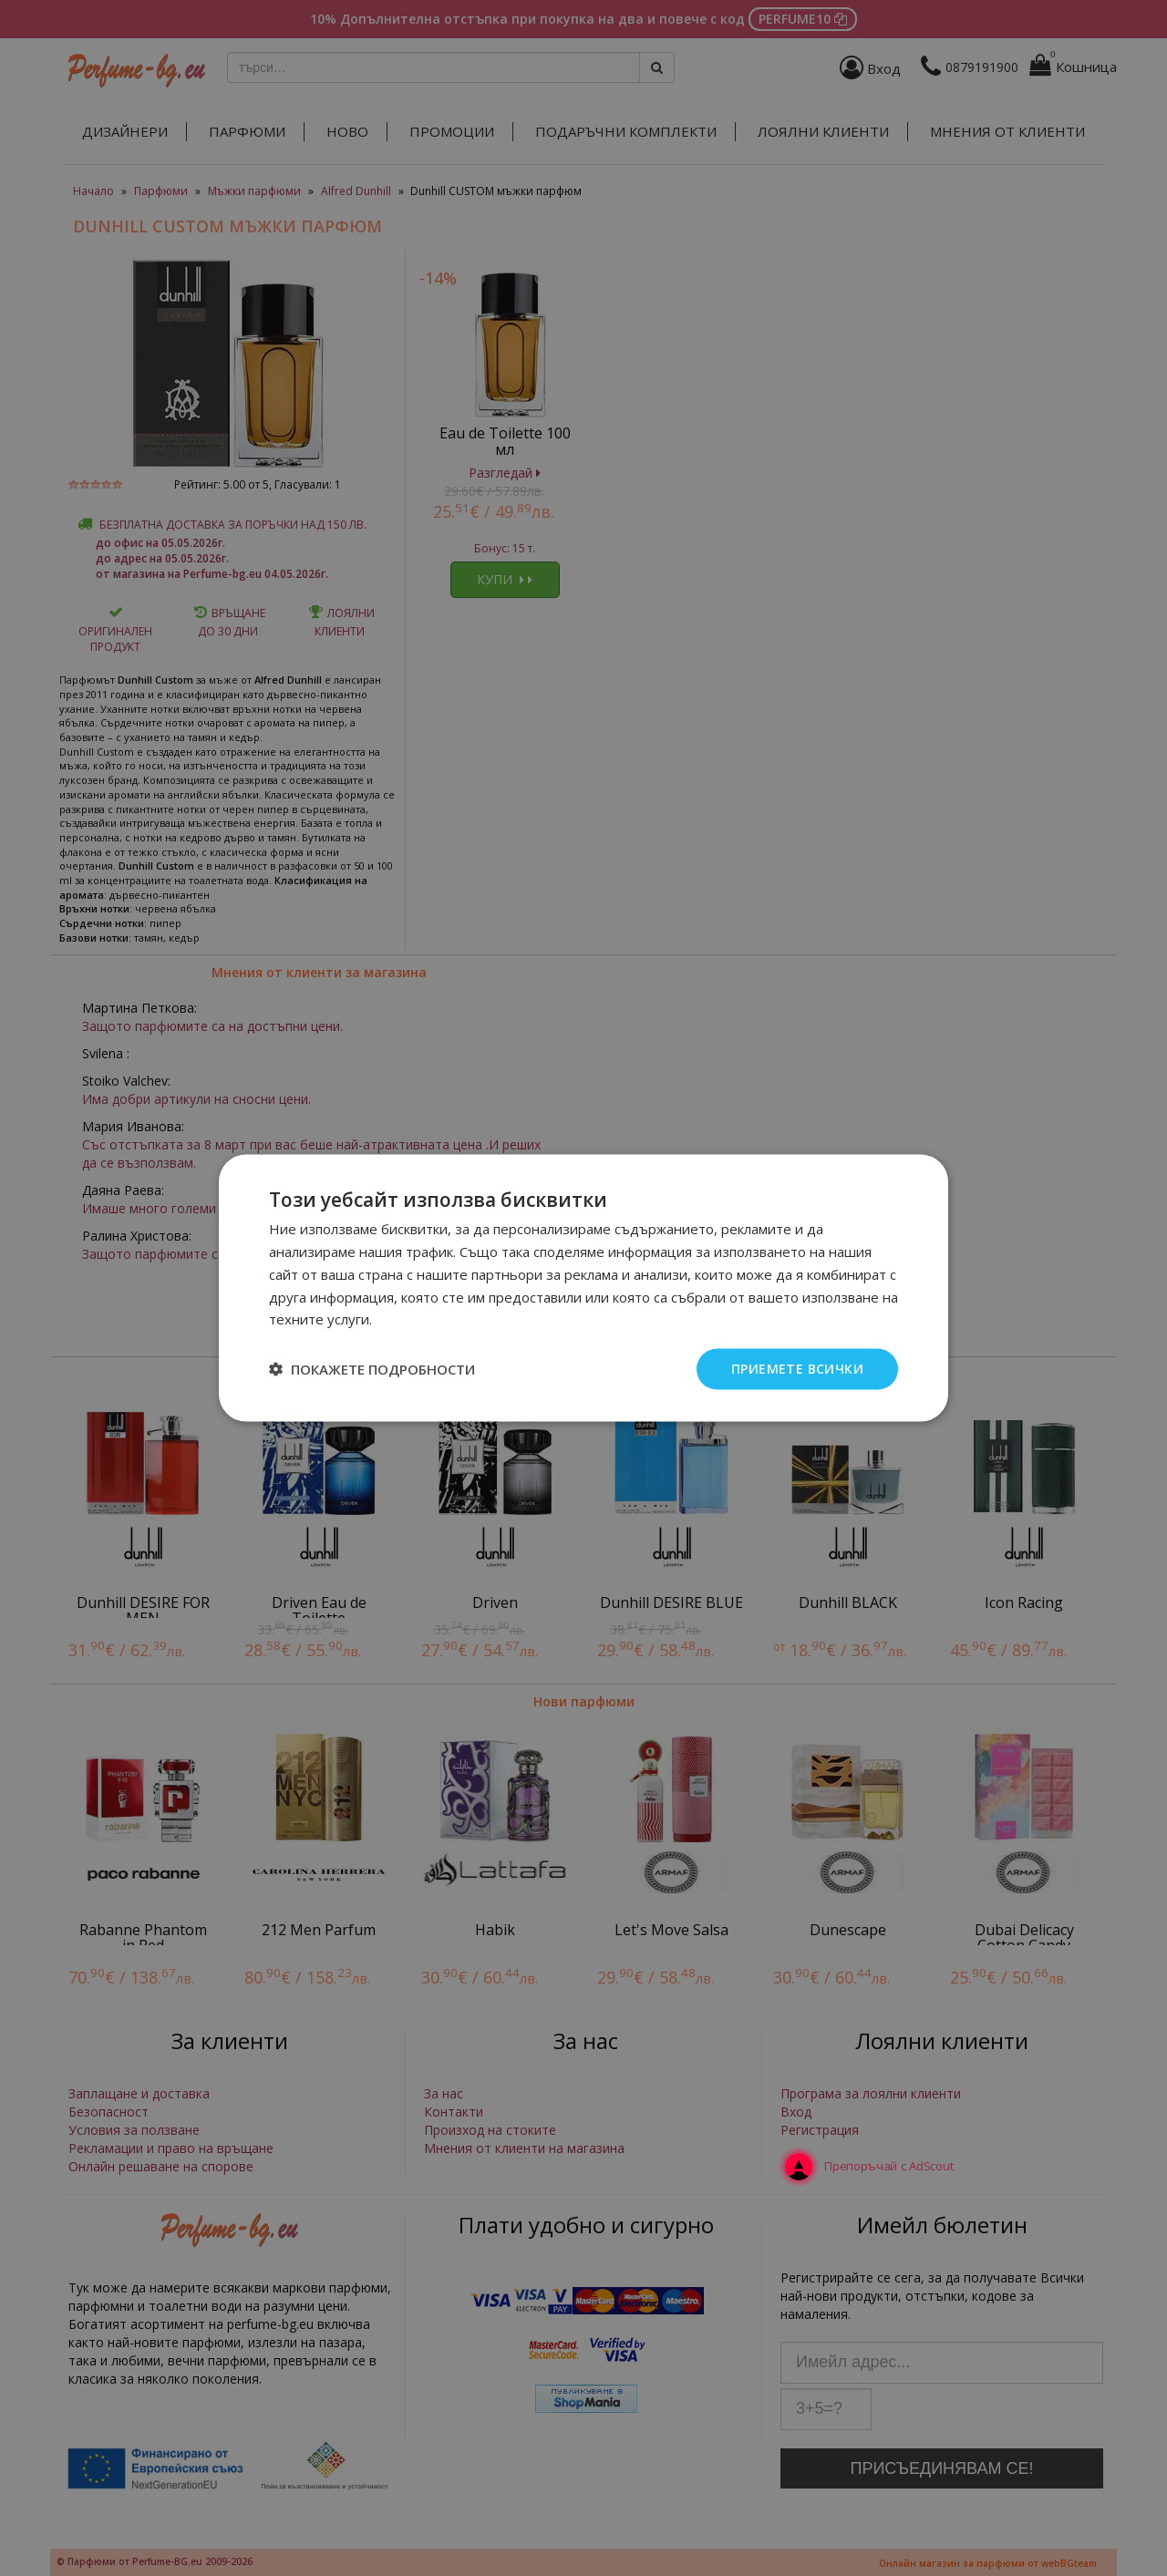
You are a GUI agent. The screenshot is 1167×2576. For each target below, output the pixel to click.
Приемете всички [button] (797, 1368)
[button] (372, 1369)
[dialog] (583, 1288)
